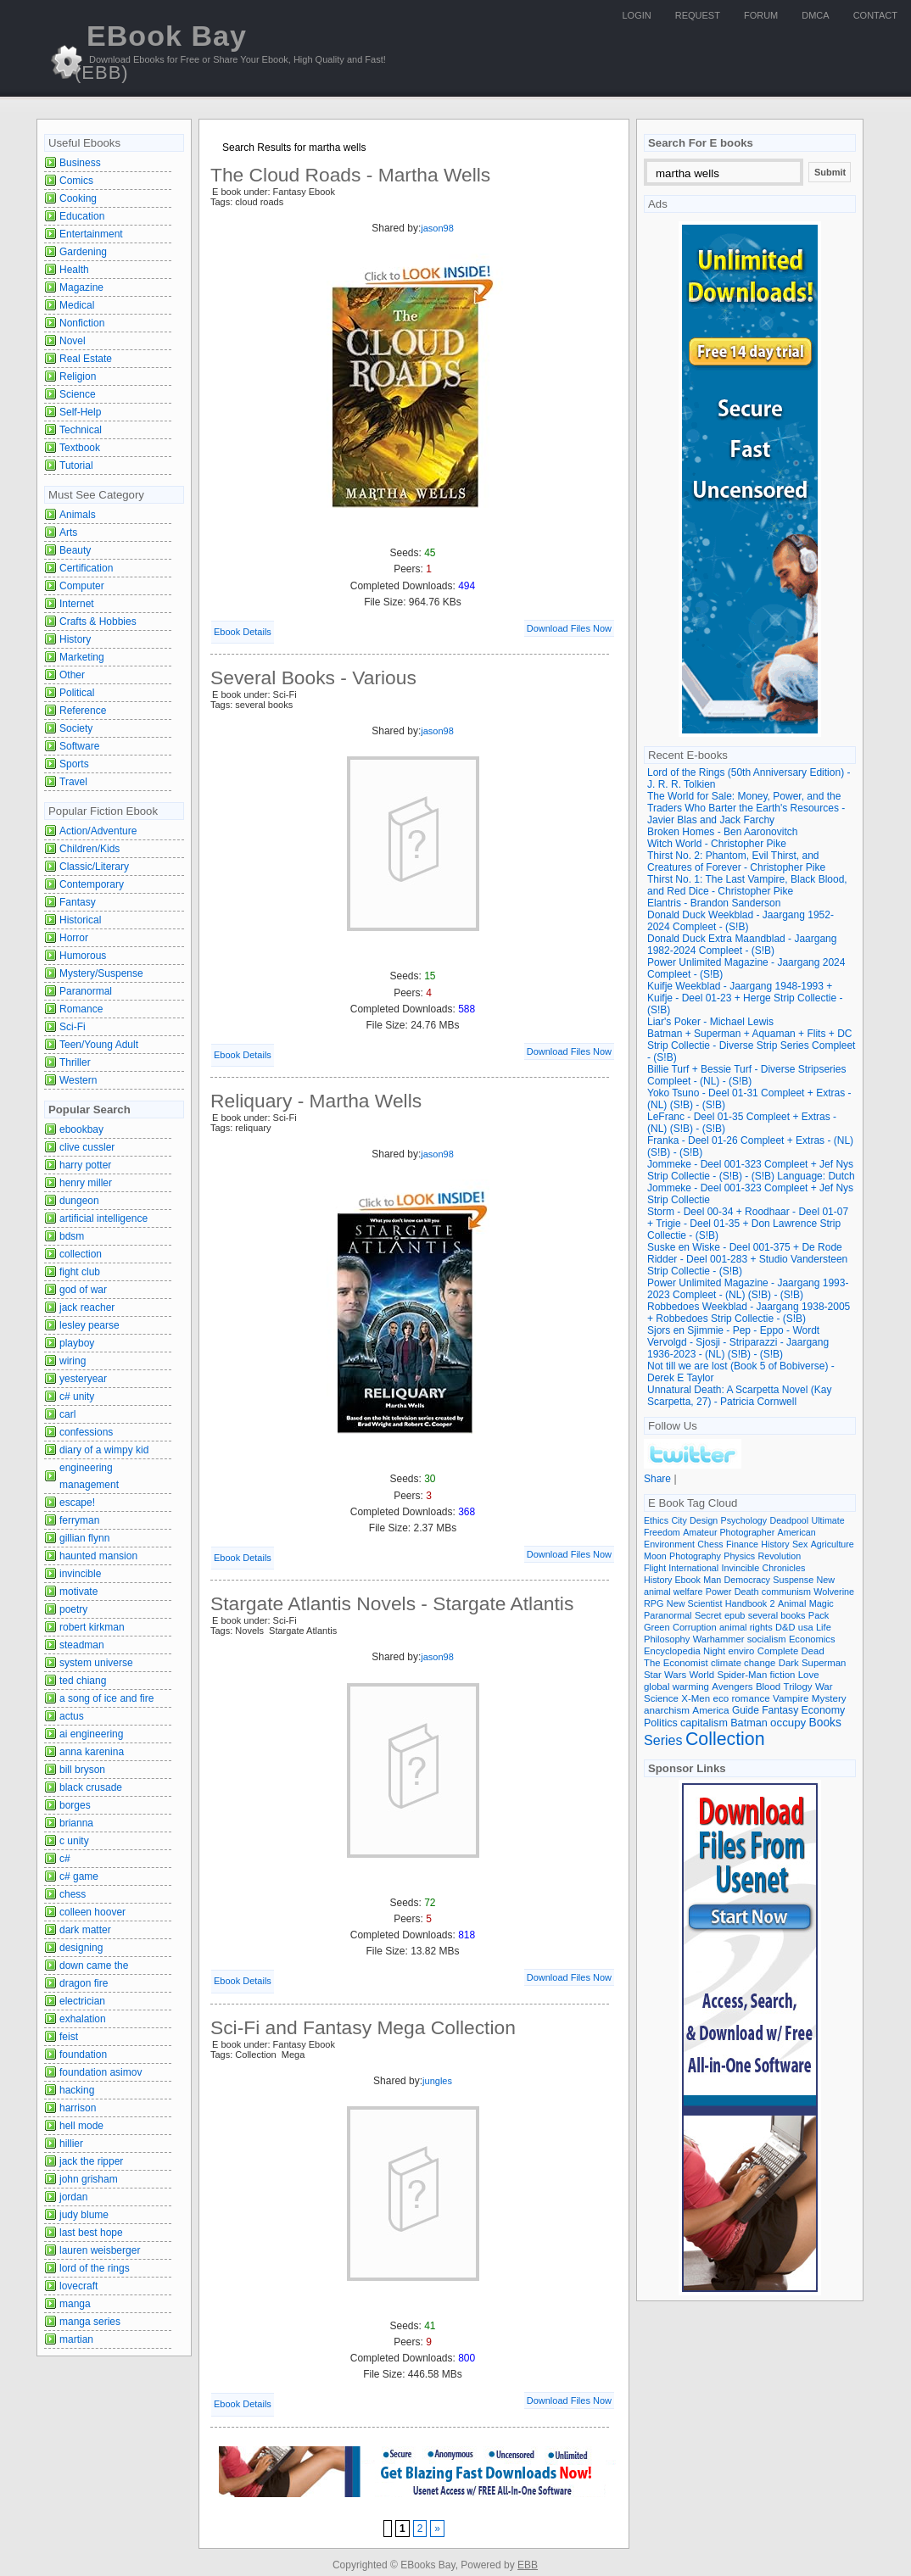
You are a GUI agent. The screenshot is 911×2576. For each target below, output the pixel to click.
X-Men (695, 1698)
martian (76, 2339)
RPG (653, 1603)
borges (75, 1805)
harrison (77, 2108)
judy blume (84, 2215)
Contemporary (91, 884)
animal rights (746, 1627)
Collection (725, 1739)
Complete (778, 1651)
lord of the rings (94, 2268)
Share (657, 1479)
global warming (676, 1686)
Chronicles (784, 1568)
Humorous (82, 956)
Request (697, 15)
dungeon (79, 1201)
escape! (77, 1502)
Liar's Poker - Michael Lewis (710, 1022)
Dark (789, 1663)
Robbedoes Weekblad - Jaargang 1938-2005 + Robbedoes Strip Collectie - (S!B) (748, 1312)
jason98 (437, 228)
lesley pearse (89, 1325)
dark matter (85, 1930)
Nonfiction (81, 323)
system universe (96, 1663)
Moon (655, 1556)
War (824, 1686)
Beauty (75, 550)
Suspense (793, 1580)
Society (75, 728)
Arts (68, 532)
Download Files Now (569, 628)
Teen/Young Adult (98, 1045)
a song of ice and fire (106, 1698)
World (701, 1675)
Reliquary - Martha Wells (316, 1101)
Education (81, 216)
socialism (766, 1639)
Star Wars (665, 1675)
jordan (73, 2197)
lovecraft (78, 2286)
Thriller (75, 1062)
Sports (74, 764)
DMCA (815, 15)
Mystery (829, 1697)
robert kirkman (92, 1627)
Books (825, 1722)
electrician (82, 2001)
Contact (875, 15)
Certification (86, 568)
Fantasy (77, 902)
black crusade (90, 1787)
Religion (77, 376)
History (75, 639)
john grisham (88, 2179)
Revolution (780, 1556)
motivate (78, 1591)
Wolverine (833, 1591)
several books (777, 1615)
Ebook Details (242, 632)
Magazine (81, 287)
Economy (824, 1710)
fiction (783, 1675)
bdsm (71, 1236)
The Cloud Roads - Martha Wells (350, 175)
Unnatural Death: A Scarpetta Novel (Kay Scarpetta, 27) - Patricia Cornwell (739, 1396)
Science (77, 394)
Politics (661, 1723)
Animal (792, 1603)
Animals (77, 515)
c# (64, 1859)
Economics (812, 1639)
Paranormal (85, 991)
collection (80, 1254)
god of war (83, 1290)
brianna (76, 1823)
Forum (761, 15)
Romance (81, 1009)
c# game (78, 1876)
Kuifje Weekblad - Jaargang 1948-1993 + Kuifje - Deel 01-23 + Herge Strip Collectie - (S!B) (744, 998)
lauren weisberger (99, 2250)
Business (80, 163)
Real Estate (85, 359)
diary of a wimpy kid (103, 1450)
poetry (73, 1609)
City (678, 1520)
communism (786, 1591)
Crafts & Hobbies (98, 621)
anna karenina (91, 1752)
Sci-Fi (72, 1027)
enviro (742, 1651)
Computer (81, 586)
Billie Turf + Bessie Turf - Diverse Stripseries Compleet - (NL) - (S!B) (746, 1075)
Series (663, 1740)
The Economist (676, 1663)
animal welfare (673, 1591)
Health (74, 270)
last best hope (91, 2233)
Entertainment (91, 234)
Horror (73, 938)
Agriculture (832, 1544)
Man (712, 1580)
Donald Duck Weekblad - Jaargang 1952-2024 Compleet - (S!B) (740, 921)
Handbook (746, 1603)
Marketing (81, 657)
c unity (74, 1841)
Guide (745, 1710)
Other (72, 675)
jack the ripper (91, 2161)
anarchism (667, 1709)
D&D (785, 1627)
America (710, 1709)
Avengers (732, 1686)
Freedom (662, 1532)
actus (71, 1716)
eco (721, 1698)
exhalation (82, 2019)
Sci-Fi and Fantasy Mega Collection (363, 2027)
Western (78, 1080)
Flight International (681, 1568)
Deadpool (788, 1520)
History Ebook (672, 1580)
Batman (749, 1723)
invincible (80, 1574)
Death (747, 1591)
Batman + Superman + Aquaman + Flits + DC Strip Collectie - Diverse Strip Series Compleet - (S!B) (751, 1045)
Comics (76, 181)
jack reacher (87, 1307)
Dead (813, 1651)
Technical (80, 430)
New (826, 1580)
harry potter (85, 1165)
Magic (821, 1603)
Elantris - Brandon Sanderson (713, 903)
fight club (79, 1272)
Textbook (79, 448)
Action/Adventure (98, 831)
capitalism (704, 1723)
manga (75, 2304)
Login (637, 15)
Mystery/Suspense (101, 973)
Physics (739, 1556)
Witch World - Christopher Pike (716, 844)
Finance (742, 1544)
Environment (669, 1544)
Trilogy (798, 1686)
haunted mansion (98, 1556)
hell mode (81, 2126)
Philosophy (667, 1639)
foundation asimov (100, 2072)
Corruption (695, 1627)
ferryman (79, 1520)
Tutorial (76, 465)
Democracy (747, 1580)
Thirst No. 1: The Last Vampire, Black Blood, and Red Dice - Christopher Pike (747, 885)
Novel (72, 341)
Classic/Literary (94, 867)
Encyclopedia (672, 1651)
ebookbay (81, 1129)
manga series (89, 2322)
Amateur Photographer (728, 1532)
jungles (437, 2081)
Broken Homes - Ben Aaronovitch (722, 832)
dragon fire (83, 1983)
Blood (768, 1686)
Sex (800, 1544)
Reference (82, 710)
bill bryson (82, 1770)
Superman (824, 1663)
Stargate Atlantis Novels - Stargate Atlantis (391, 1603)
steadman (81, 1645)
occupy (788, 1722)
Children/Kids (89, 849)
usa (805, 1627)
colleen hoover (92, 1912)
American (797, 1532)
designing (81, 1948)
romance (751, 1697)
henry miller (85, 1183)
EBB (527, 2565)
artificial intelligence (103, 1218)
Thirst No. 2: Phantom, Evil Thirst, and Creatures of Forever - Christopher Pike (736, 861)
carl (67, 1414)
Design (704, 1520)
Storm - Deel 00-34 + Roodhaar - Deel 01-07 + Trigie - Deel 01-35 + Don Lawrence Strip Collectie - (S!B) (747, 1223)
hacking (76, 2090)
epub (734, 1615)
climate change (743, 1663)
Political (76, 693)
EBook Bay (161, 51)
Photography (695, 1556)
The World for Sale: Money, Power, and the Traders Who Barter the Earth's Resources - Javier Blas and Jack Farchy (746, 808)
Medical (76, 305)
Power (719, 1591)
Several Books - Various (313, 677)
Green (657, 1627)
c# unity (76, 1396)
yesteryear (83, 1379)
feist (68, 2037)
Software (79, 746)
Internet (76, 604)
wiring (72, 1361)
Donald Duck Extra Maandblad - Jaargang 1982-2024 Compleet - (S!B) (741, 944)
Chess (710, 1544)
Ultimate (827, 1520)
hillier (71, 2143)
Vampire (790, 1697)
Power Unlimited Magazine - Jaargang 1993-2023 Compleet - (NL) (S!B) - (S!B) (747, 1289)
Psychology (744, 1520)
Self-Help (80, 412)
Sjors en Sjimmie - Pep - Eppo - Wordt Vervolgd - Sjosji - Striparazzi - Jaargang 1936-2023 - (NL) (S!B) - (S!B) (738, 1342)
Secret (708, 1615)
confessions (86, 1432)
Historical (80, 920)
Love (808, 1675)
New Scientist (695, 1603)
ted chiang (82, 1681)
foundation (83, 2054)
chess (72, 1894)
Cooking (78, 198)
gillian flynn (84, 1538)
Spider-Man (742, 1675)
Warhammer (719, 1639)
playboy (76, 1343)
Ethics (656, 1520)
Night (714, 1651)
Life (823, 1627)
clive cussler (87, 1147)
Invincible (741, 1568)
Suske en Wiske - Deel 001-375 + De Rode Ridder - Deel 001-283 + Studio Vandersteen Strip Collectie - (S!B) (747, 1259)
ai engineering (91, 1734)
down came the (93, 1965)
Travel (73, 782)
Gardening (83, 252)
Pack (818, 1615)
